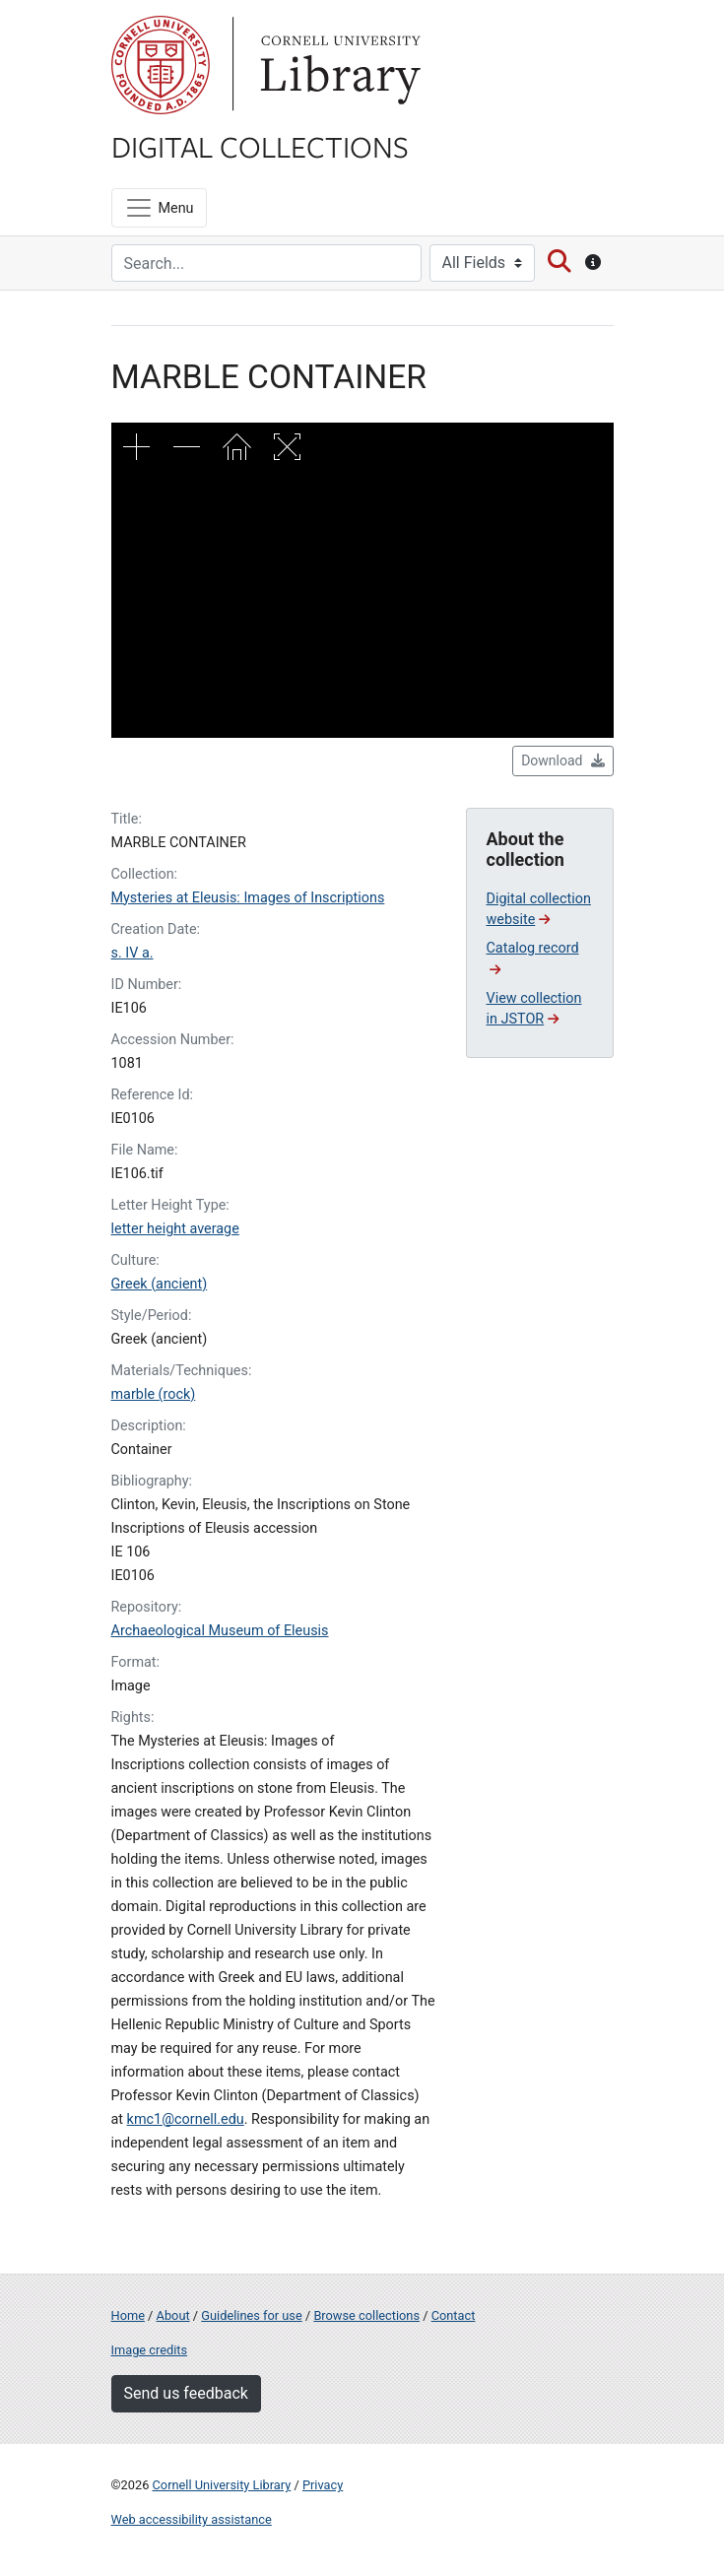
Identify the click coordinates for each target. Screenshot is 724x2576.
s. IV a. (132, 953)
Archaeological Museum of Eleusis (220, 1630)
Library (338, 65)
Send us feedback (186, 2393)
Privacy (322, 2484)
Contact (453, 2315)
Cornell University (160, 65)
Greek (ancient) (159, 1284)
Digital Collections (260, 146)
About (173, 2315)
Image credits (149, 2350)
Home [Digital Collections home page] (128, 2315)
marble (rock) (153, 1394)
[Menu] (159, 208)
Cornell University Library (222, 2484)
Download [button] (562, 760)
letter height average (175, 1229)
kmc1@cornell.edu (185, 2119)
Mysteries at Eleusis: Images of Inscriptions (248, 898)
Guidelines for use (251, 2315)
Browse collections (366, 2315)
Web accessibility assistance (191, 2519)
